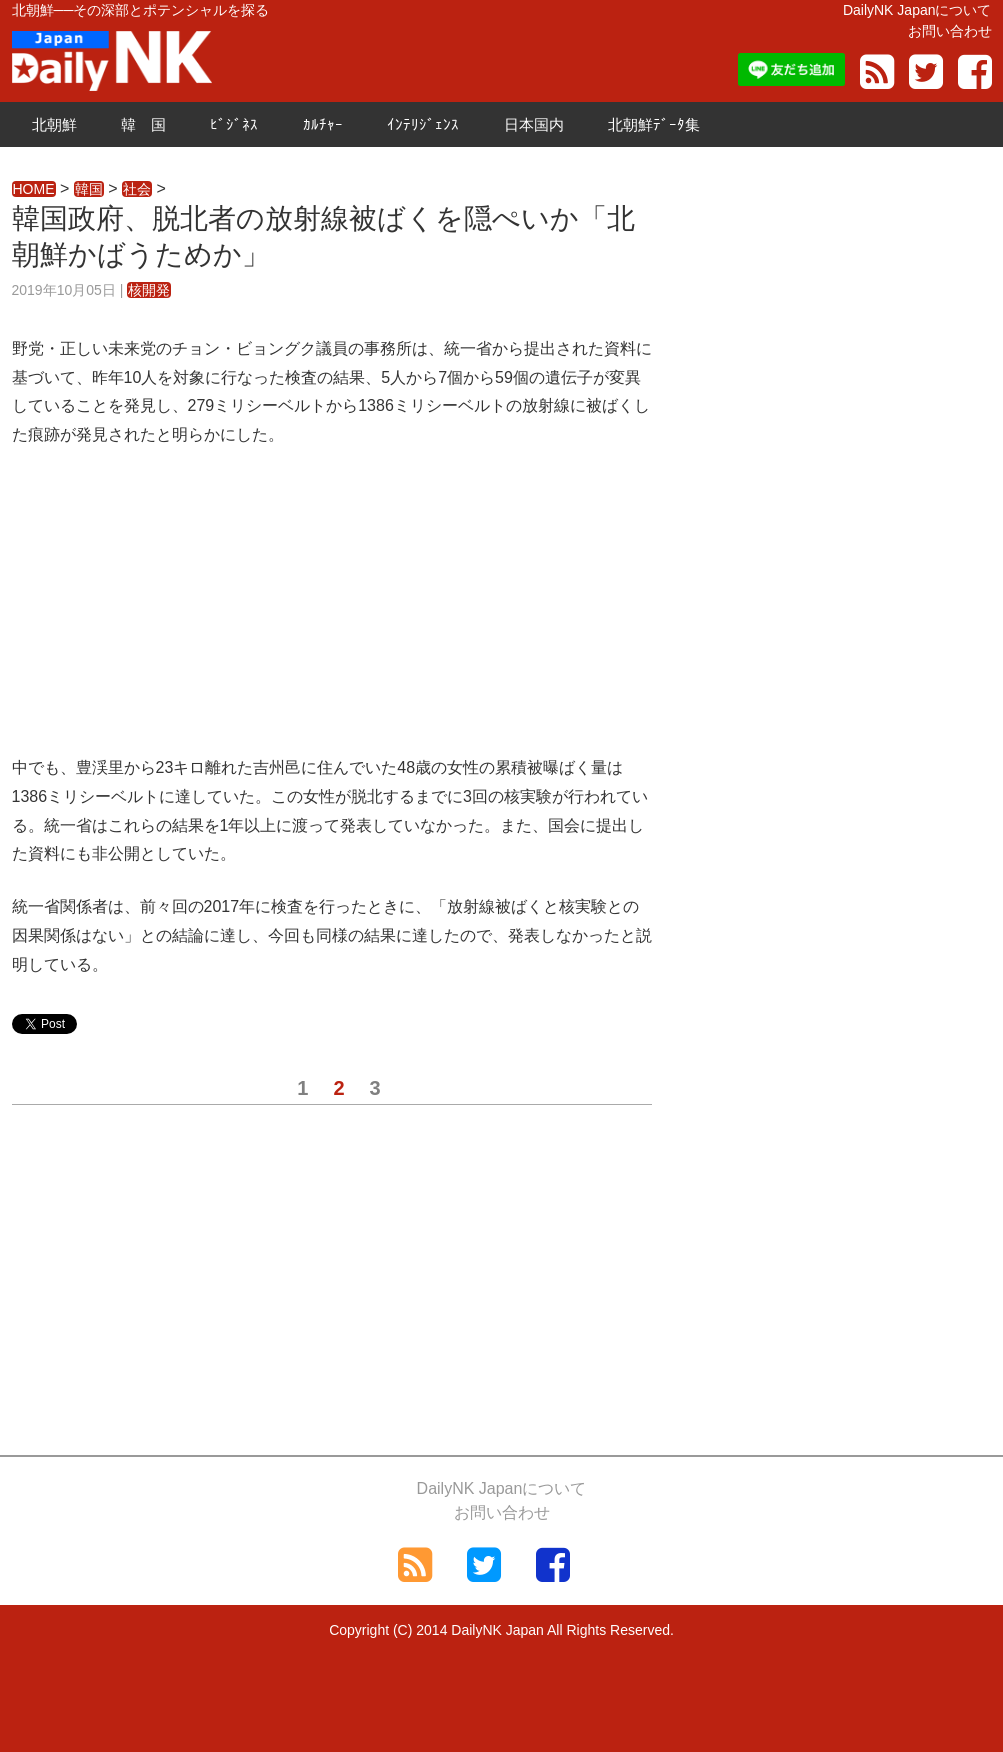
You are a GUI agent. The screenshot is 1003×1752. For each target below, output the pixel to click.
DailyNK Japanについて (917, 10)
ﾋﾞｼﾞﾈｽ (234, 124)
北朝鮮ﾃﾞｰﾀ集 (654, 124)
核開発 (149, 290)
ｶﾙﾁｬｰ (323, 124)
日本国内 (534, 124)
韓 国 (143, 124)
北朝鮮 (54, 124)
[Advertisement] (332, 614)
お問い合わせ (950, 31)
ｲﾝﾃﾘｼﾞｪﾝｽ (423, 124)
